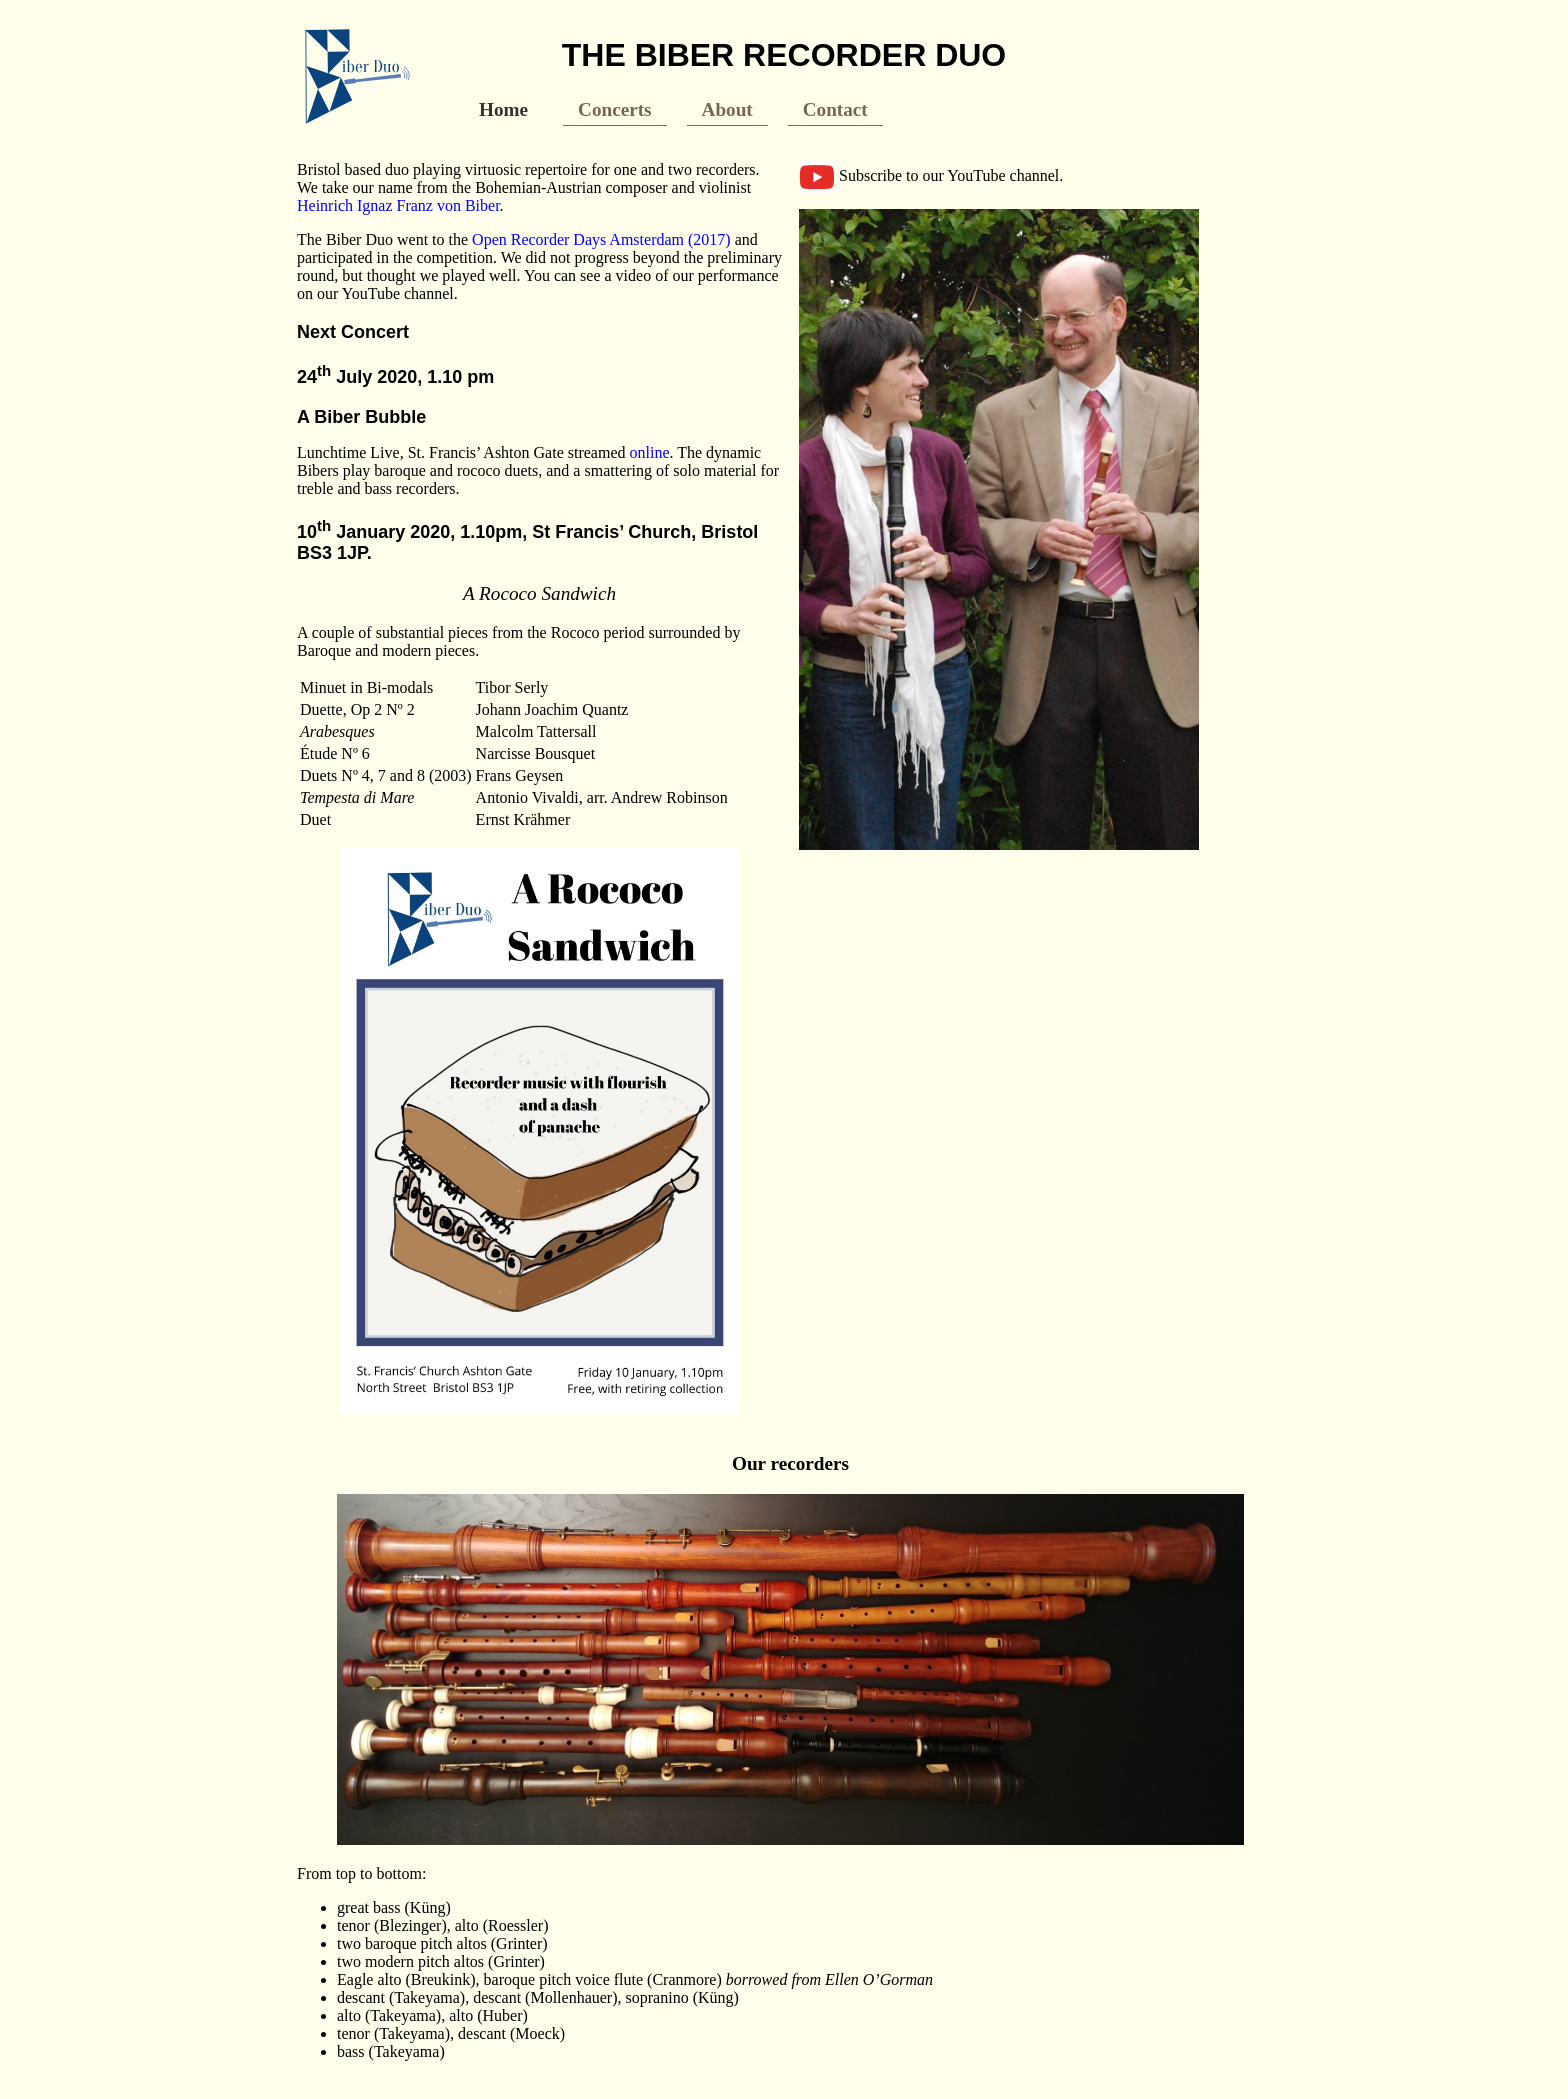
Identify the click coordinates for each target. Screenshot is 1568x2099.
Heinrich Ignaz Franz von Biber (398, 205)
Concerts (615, 109)
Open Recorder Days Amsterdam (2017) (601, 239)
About (727, 109)
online (650, 452)
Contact (835, 109)
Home (503, 109)
